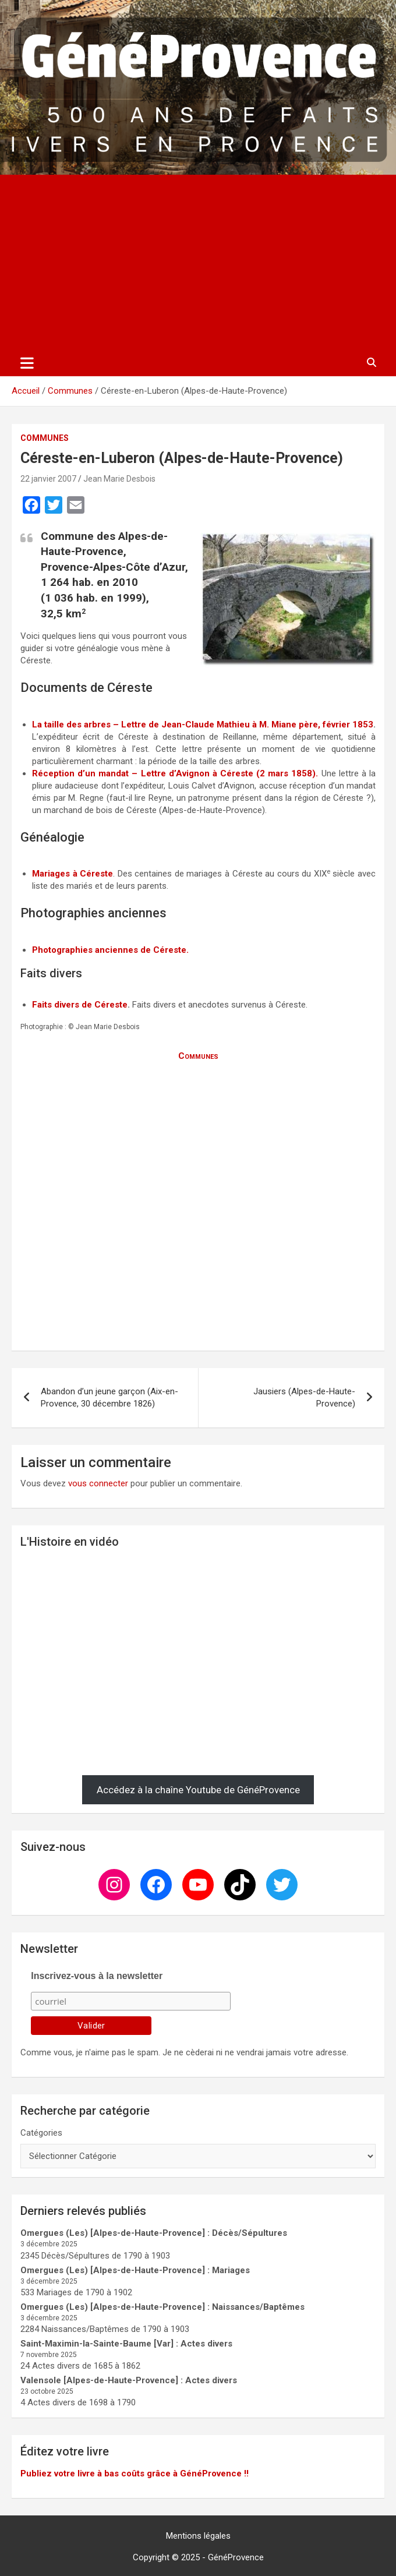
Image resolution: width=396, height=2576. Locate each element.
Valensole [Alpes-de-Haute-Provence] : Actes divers (128, 2380)
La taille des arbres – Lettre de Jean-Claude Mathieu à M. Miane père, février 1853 (202, 724)
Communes (44, 438)
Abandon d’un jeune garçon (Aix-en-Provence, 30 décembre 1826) (109, 1397)
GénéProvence (236, 2557)
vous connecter (98, 1483)
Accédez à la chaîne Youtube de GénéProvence (198, 1790)
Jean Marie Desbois (119, 478)
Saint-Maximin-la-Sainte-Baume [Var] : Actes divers (126, 2343)
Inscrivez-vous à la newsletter (96, 1976)
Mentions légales (198, 2536)
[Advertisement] (198, 262)
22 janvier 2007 (48, 478)
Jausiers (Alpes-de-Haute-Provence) (304, 1397)
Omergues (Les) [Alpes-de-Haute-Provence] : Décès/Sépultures (153, 2233)
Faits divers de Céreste (80, 1004)
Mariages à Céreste (72, 873)
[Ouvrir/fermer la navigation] (27, 362)
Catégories (41, 2133)
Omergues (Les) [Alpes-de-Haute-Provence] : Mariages (135, 2270)
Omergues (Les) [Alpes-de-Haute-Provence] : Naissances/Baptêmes (162, 2307)
